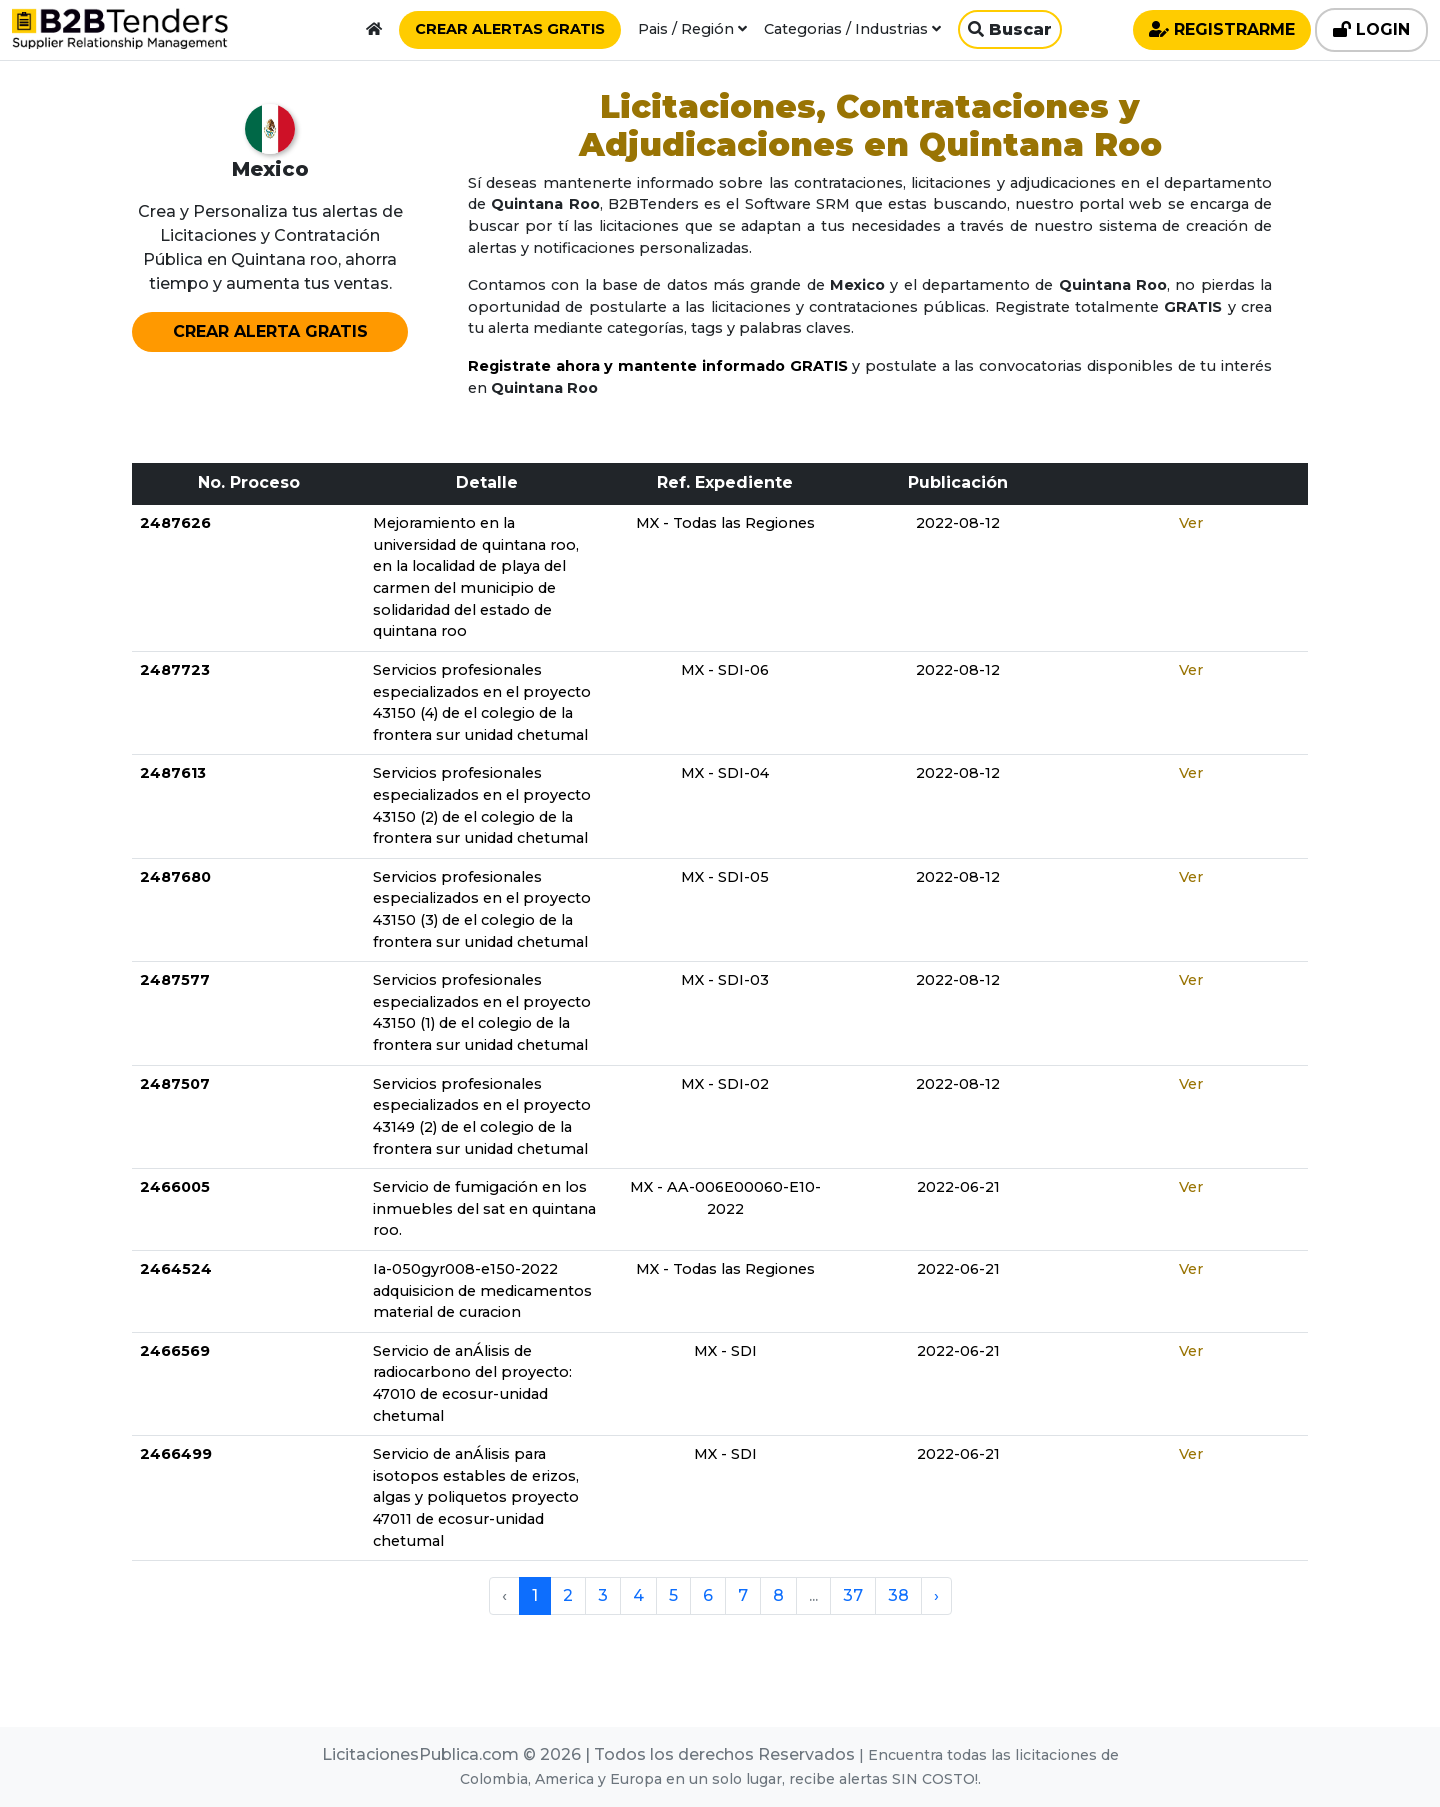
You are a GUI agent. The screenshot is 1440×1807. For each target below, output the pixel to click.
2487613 (173, 773)
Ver (1191, 523)
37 (853, 1595)
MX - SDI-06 (725, 670)
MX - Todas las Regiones (725, 523)
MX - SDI (725, 1351)
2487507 (175, 1084)
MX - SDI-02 (725, 1084)
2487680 (175, 877)
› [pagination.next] (936, 1595)
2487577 (175, 980)
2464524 (176, 1269)
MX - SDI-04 (725, 773)
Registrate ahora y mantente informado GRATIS (658, 366)
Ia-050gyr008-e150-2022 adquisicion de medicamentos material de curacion (482, 1290)
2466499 (176, 1454)
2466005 (175, 1187)
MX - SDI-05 (725, 877)
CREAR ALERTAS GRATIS (510, 29)
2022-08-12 (958, 523)
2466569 (175, 1351)
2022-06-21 (958, 1187)
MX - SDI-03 (725, 980)
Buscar (1010, 29)
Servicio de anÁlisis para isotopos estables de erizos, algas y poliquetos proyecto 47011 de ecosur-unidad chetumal (476, 1497)
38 (898, 1595)
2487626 (175, 523)
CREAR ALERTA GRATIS (270, 331)
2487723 (175, 670)
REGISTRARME (1222, 29)
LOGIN (1371, 29)
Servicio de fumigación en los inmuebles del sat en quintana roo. (484, 1208)
